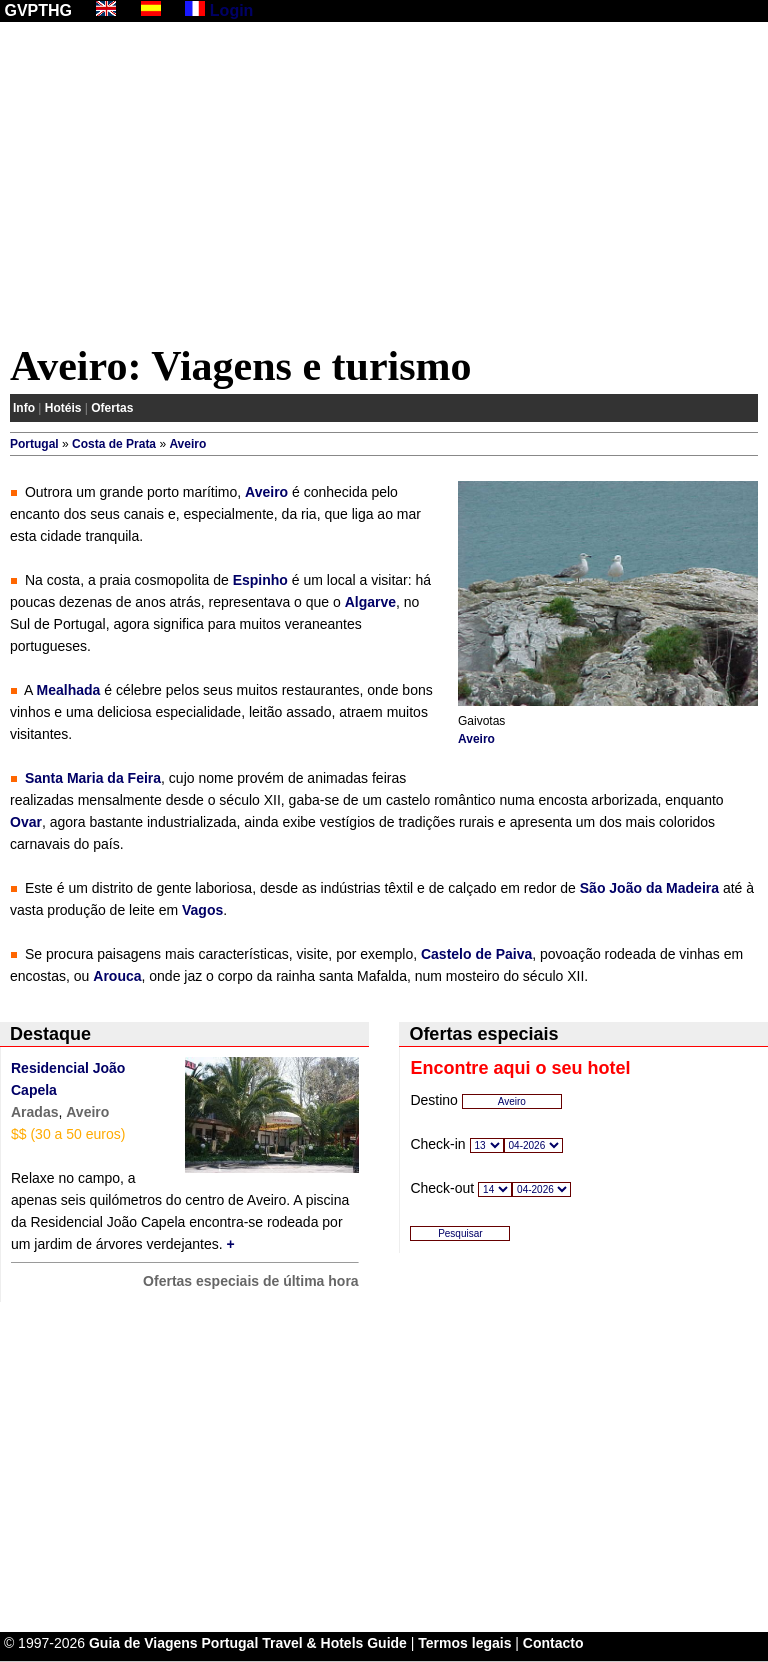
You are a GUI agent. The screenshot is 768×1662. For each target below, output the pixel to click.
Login (232, 10)
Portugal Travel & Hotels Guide (304, 1643)
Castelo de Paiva (476, 954)
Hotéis (63, 408)
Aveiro (187, 444)
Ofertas (112, 408)
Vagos (202, 910)
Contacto (553, 1643)
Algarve (370, 602)
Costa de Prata (114, 444)
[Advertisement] (384, 187)
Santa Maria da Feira (93, 778)
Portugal (34, 444)
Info (24, 408)
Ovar (26, 822)
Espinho (260, 580)
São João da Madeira (649, 888)
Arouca (117, 976)
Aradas (34, 1112)
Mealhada (69, 690)
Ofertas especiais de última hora (251, 1281)
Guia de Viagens (143, 1643)
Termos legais (464, 1643)
